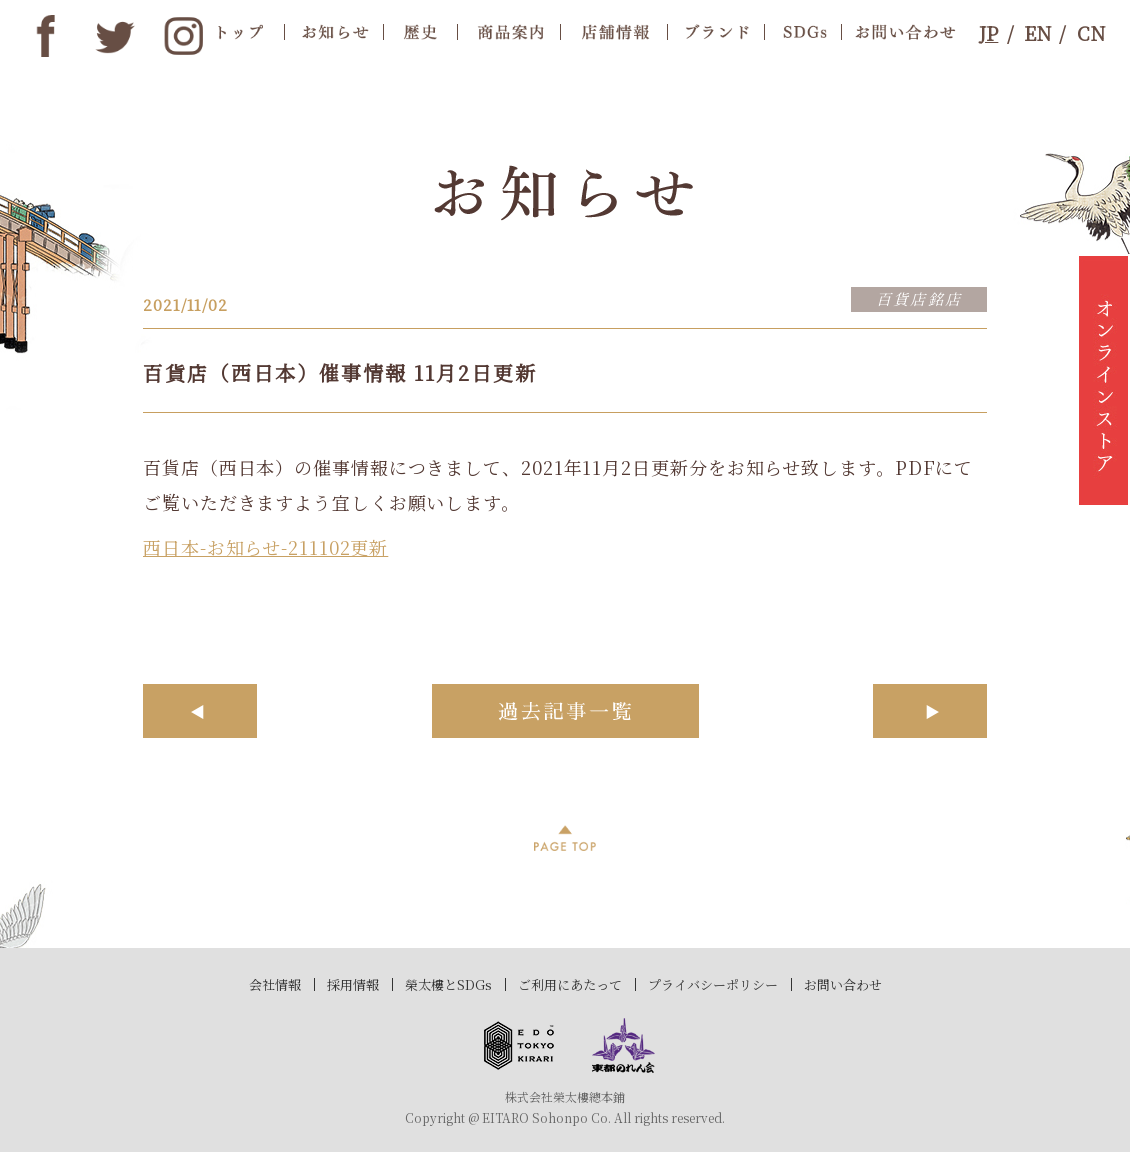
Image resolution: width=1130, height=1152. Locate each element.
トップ (241, 31)
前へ (200, 711)
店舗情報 (613, 31)
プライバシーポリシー (713, 984)
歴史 (420, 31)
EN (1037, 33)
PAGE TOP (565, 838)
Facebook (46, 36)
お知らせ (333, 31)
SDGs (802, 31)
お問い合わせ (843, 984)
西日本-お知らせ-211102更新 (265, 547)
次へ (930, 711)
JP (988, 33)
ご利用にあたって (570, 984)
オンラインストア (1103, 380)
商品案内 (508, 31)
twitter (115, 36)
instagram (184, 36)
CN (1091, 33)
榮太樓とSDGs (448, 984)
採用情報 (353, 984)
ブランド (716, 31)
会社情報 (275, 984)
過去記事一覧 (565, 711)
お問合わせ (900, 31)
